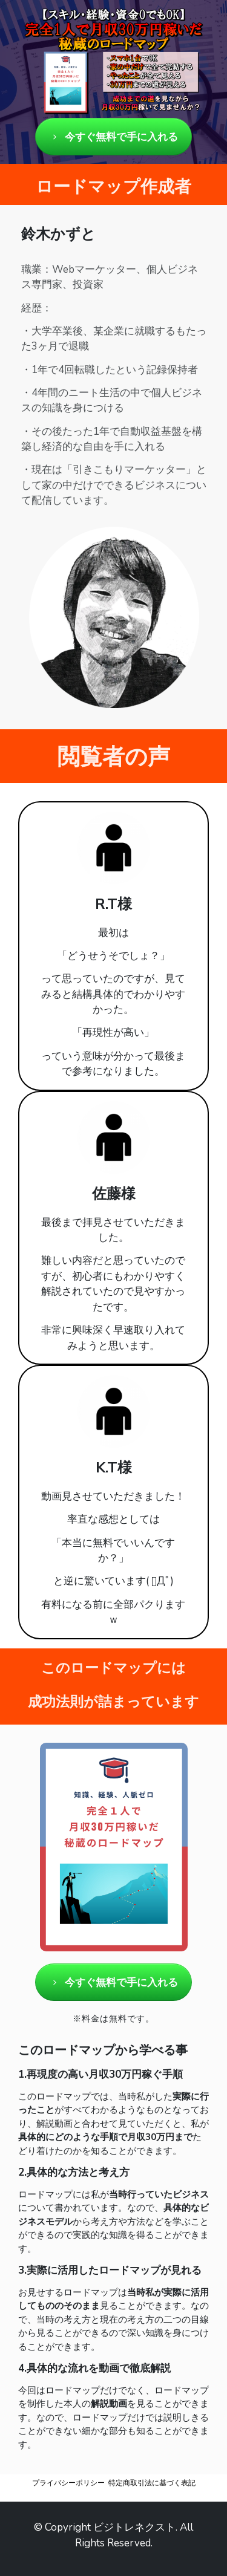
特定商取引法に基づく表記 (152, 2483)
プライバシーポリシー (68, 2483)
